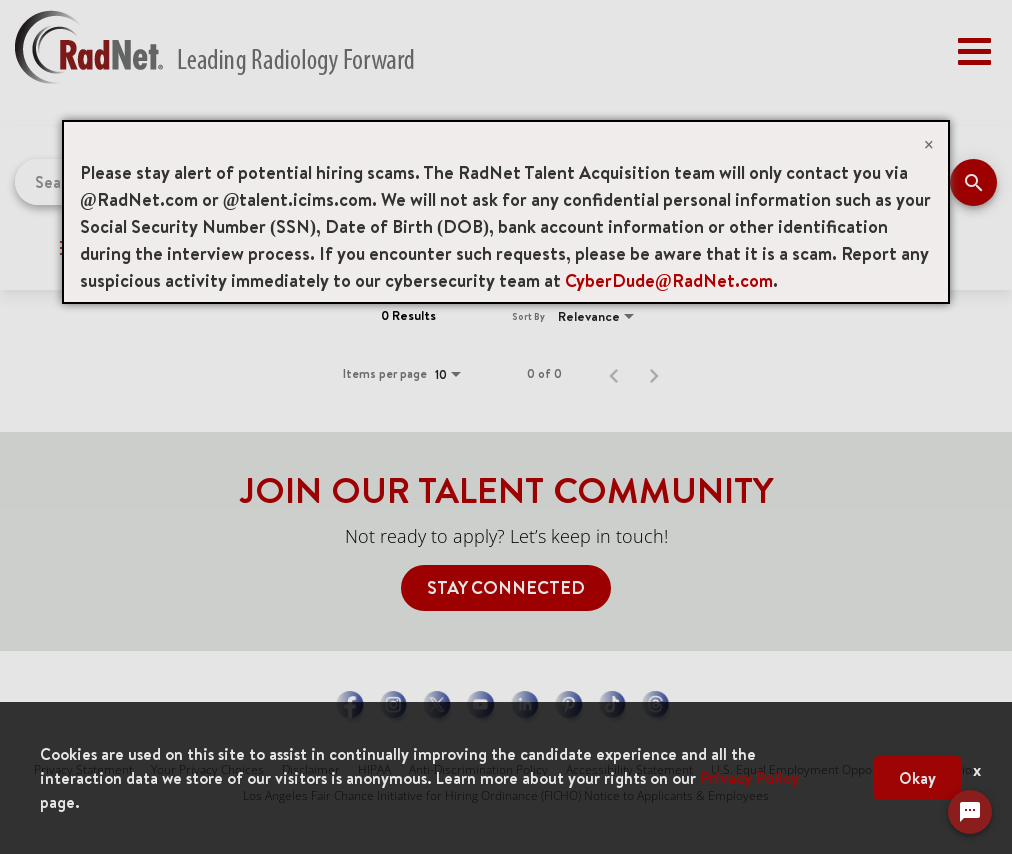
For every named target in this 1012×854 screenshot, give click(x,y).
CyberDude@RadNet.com (669, 280)
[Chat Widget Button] (970, 818)
